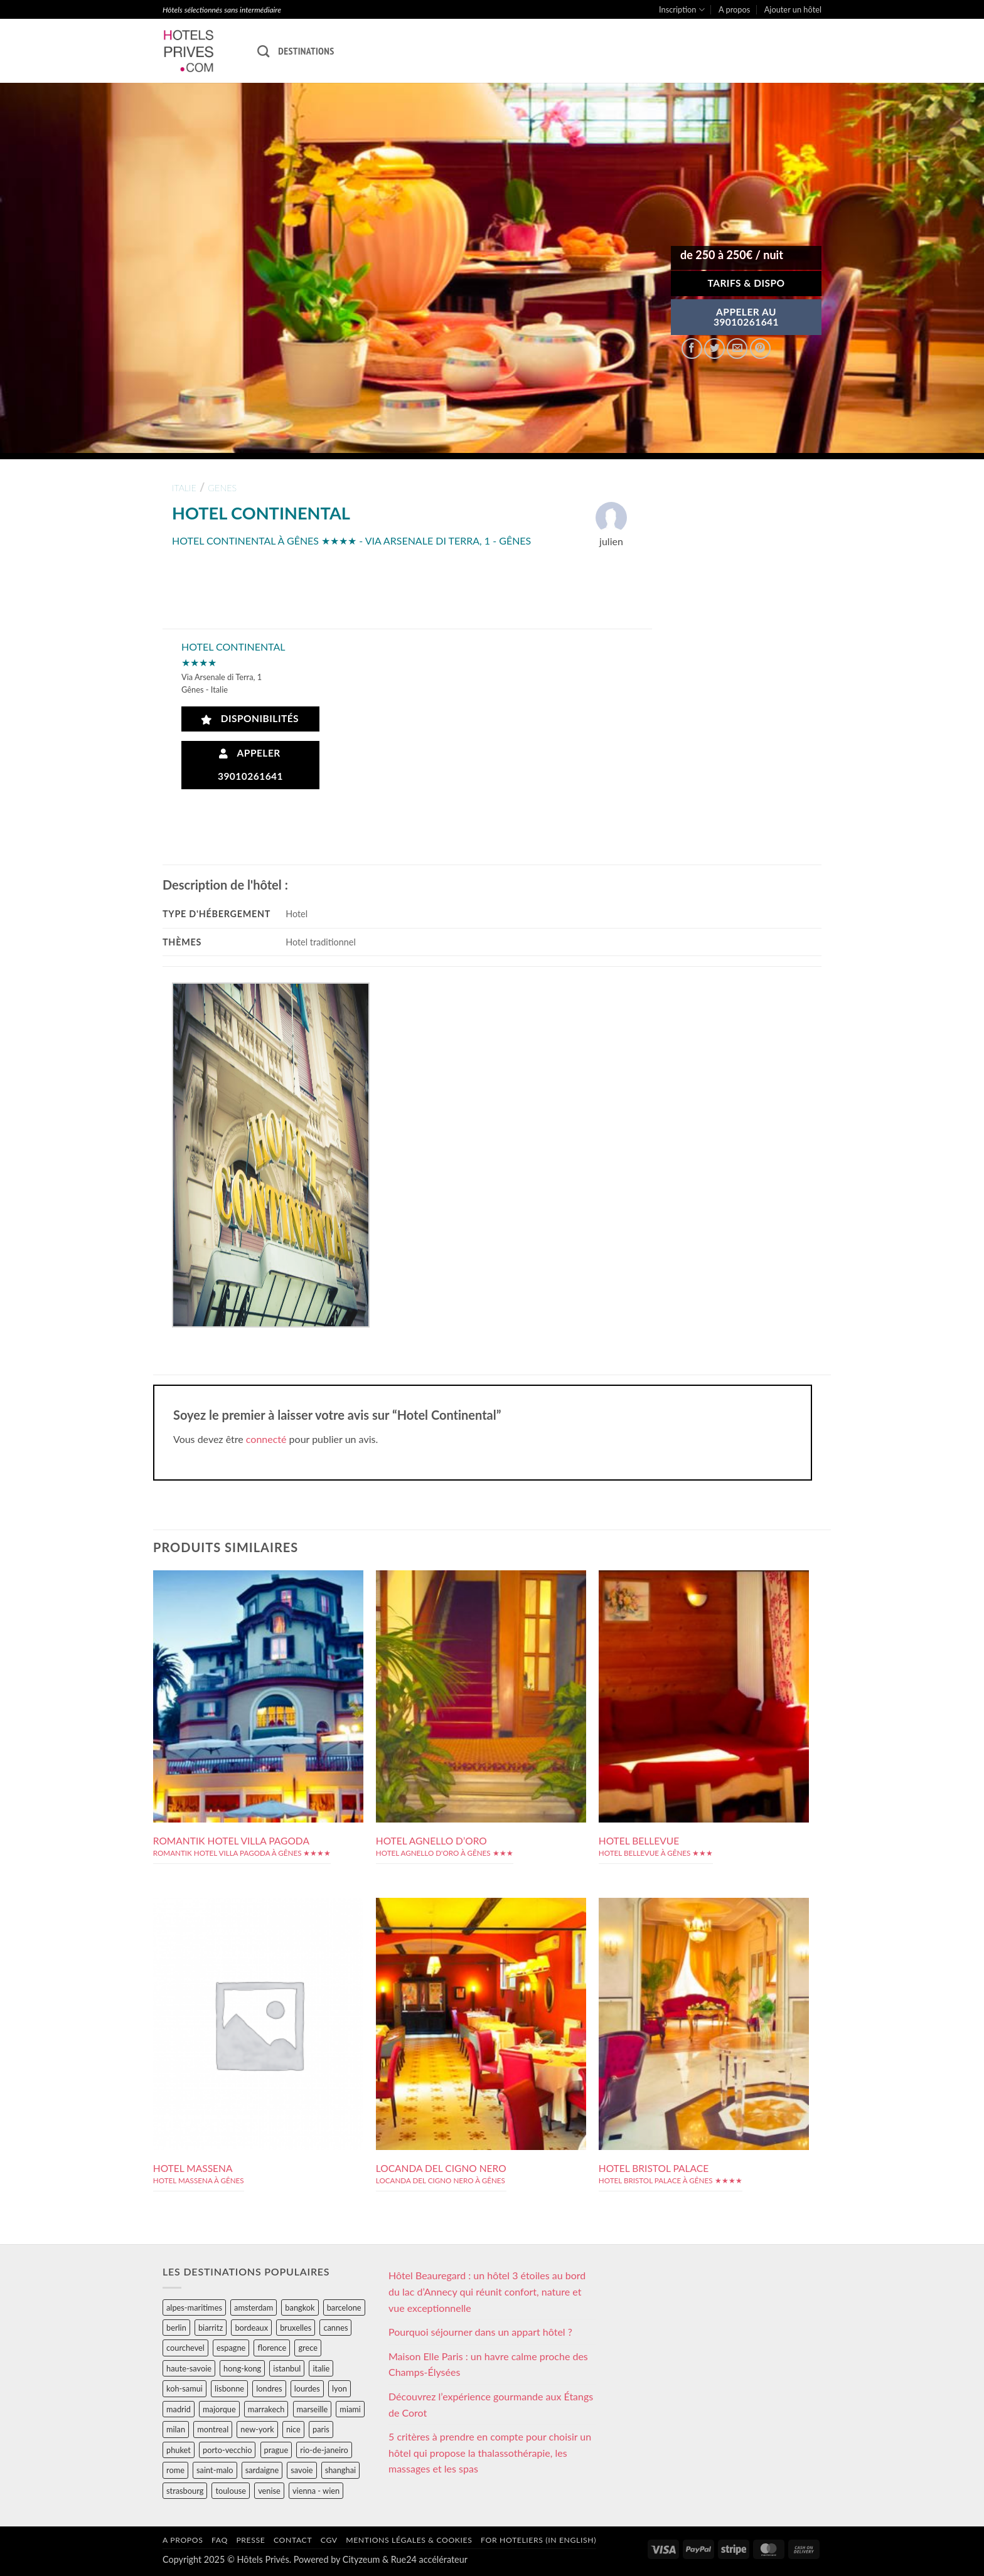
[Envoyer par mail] (737, 348)
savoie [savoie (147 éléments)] (302, 2470)
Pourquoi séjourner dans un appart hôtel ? (480, 2332)
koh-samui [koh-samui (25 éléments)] (184, 2388)
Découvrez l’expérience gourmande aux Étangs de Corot (490, 2404)
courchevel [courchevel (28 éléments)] (185, 2348)
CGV (329, 2540)
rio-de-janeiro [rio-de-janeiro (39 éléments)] (324, 2450)
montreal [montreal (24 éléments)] (212, 2429)
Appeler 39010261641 (250, 764)
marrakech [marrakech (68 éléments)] (266, 2409)
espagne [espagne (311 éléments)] (231, 2348)
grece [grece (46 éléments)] (308, 2348)
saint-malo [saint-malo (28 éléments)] (214, 2470)
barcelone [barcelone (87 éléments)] (344, 2307)
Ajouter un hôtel (792, 9)
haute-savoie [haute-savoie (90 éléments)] (188, 2368)
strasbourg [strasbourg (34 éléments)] (184, 2491)
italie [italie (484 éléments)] (321, 2368)
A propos (734, 9)
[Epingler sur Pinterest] (760, 348)
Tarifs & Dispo (745, 283)
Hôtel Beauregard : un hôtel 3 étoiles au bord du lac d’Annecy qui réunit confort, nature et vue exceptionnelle (487, 2291)
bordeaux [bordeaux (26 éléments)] (251, 2328)
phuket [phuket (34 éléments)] (178, 2450)
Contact (293, 2540)
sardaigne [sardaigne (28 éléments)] (262, 2470)
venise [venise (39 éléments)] (269, 2491)
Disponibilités (250, 719)
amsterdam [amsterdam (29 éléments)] (253, 2307)
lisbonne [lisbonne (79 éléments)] (229, 2388)
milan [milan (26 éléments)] (175, 2429)
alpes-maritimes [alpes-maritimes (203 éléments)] (194, 2307)
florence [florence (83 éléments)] (271, 2348)
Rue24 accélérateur (429, 2559)
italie (184, 487)
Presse (250, 2540)
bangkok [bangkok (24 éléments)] (299, 2307)
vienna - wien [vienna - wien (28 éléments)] (316, 2491)
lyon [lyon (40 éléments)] (339, 2388)
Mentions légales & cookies (409, 2540)
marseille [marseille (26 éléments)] (312, 2409)
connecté (266, 1439)
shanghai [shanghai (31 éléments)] (340, 2470)
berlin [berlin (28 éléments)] (176, 2328)
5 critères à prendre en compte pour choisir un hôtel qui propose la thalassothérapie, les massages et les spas (489, 2452)
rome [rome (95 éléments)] (175, 2470)
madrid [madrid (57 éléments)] (178, 2409)
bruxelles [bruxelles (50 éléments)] (295, 2328)
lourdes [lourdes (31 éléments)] (307, 2388)
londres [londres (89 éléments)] (269, 2388)
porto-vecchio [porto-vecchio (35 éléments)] (227, 2450)
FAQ (219, 2540)
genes (222, 487)
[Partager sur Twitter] (714, 348)
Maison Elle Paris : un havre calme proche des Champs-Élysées (488, 2364)
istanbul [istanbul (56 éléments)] (287, 2368)
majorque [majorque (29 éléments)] (219, 2409)
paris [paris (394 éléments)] (321, 2429)
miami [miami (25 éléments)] (350, 2409)
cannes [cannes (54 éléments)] (335, 2328)
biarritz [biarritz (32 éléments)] (210, 2328)
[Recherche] (263, 51)
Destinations (306, 51)
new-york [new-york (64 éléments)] (257, 2429)
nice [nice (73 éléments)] (293, 2429)
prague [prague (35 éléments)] (276, 2450)
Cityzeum (361, 2559)
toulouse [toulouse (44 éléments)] (230, 2491)
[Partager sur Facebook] (692, 348)
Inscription (682, 10)
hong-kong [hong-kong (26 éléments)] (242, 2368)
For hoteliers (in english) (538, 2540)
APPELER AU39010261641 (746, 316)
